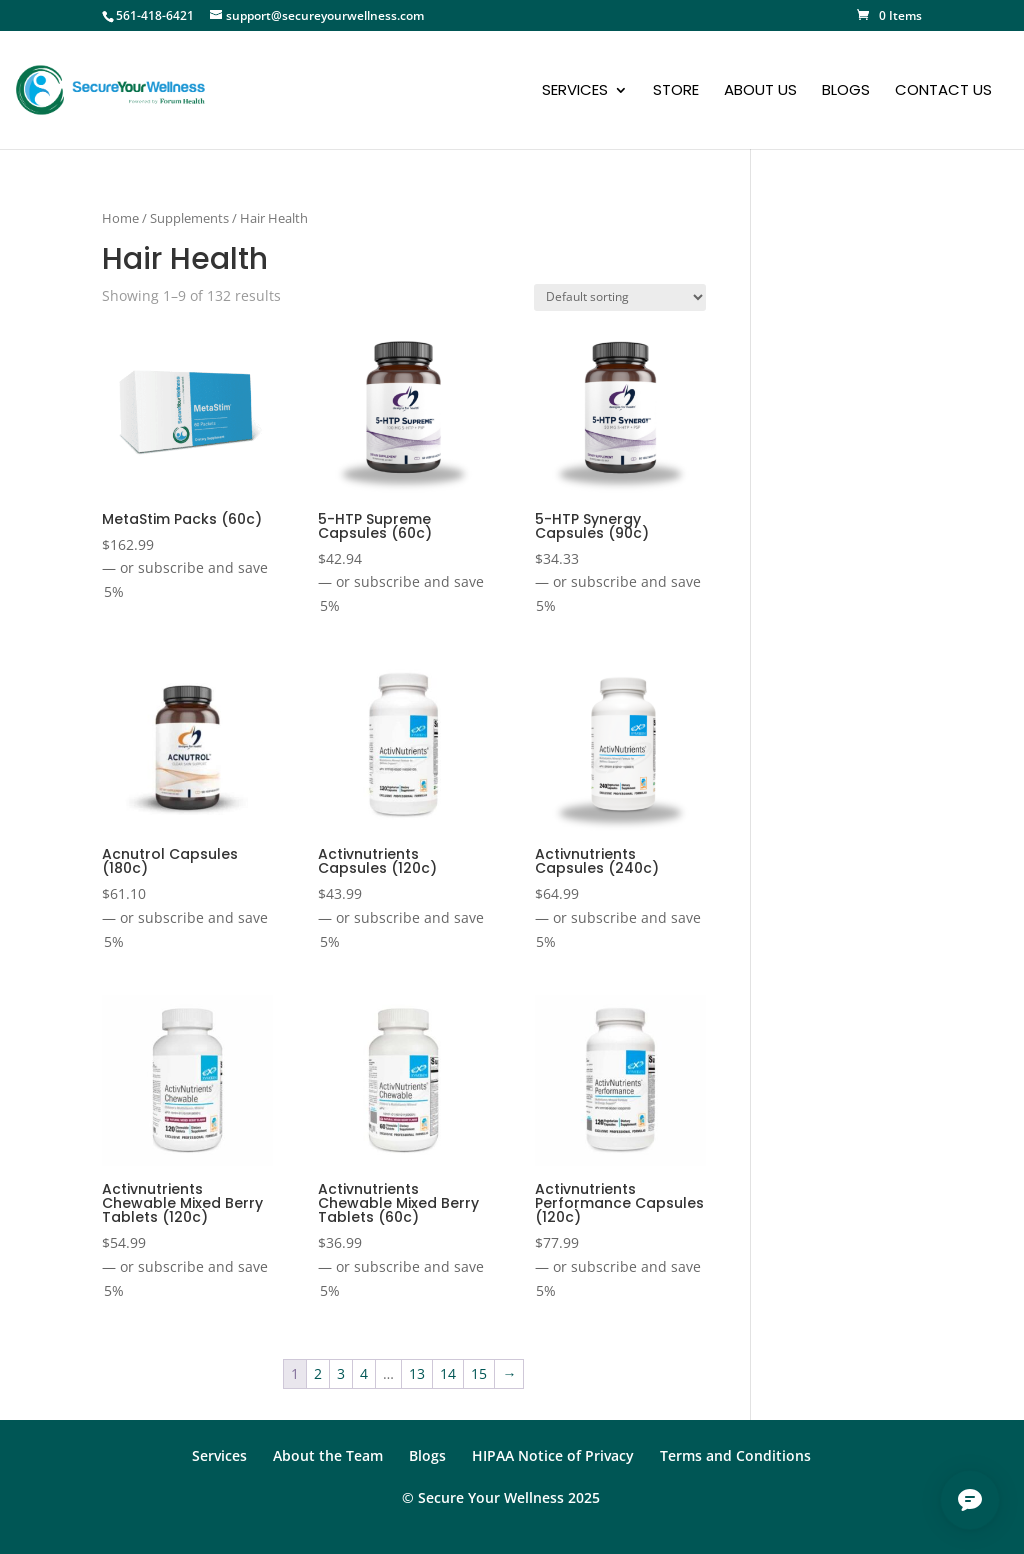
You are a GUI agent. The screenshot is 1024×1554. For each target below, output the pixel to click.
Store (676, 91)
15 (479, 1373)
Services (575, 91)
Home (120, 218)
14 (448, 1373)
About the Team (328, 1455)
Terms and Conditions (735, 1455)
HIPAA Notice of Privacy (553, 1455)
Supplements (189, 218)
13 (417, 1373)
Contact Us (943, 91)
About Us (760, 91)
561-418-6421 (155, 15)
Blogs (846, 91)
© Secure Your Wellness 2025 (501, 1497)
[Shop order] (620, 297)
